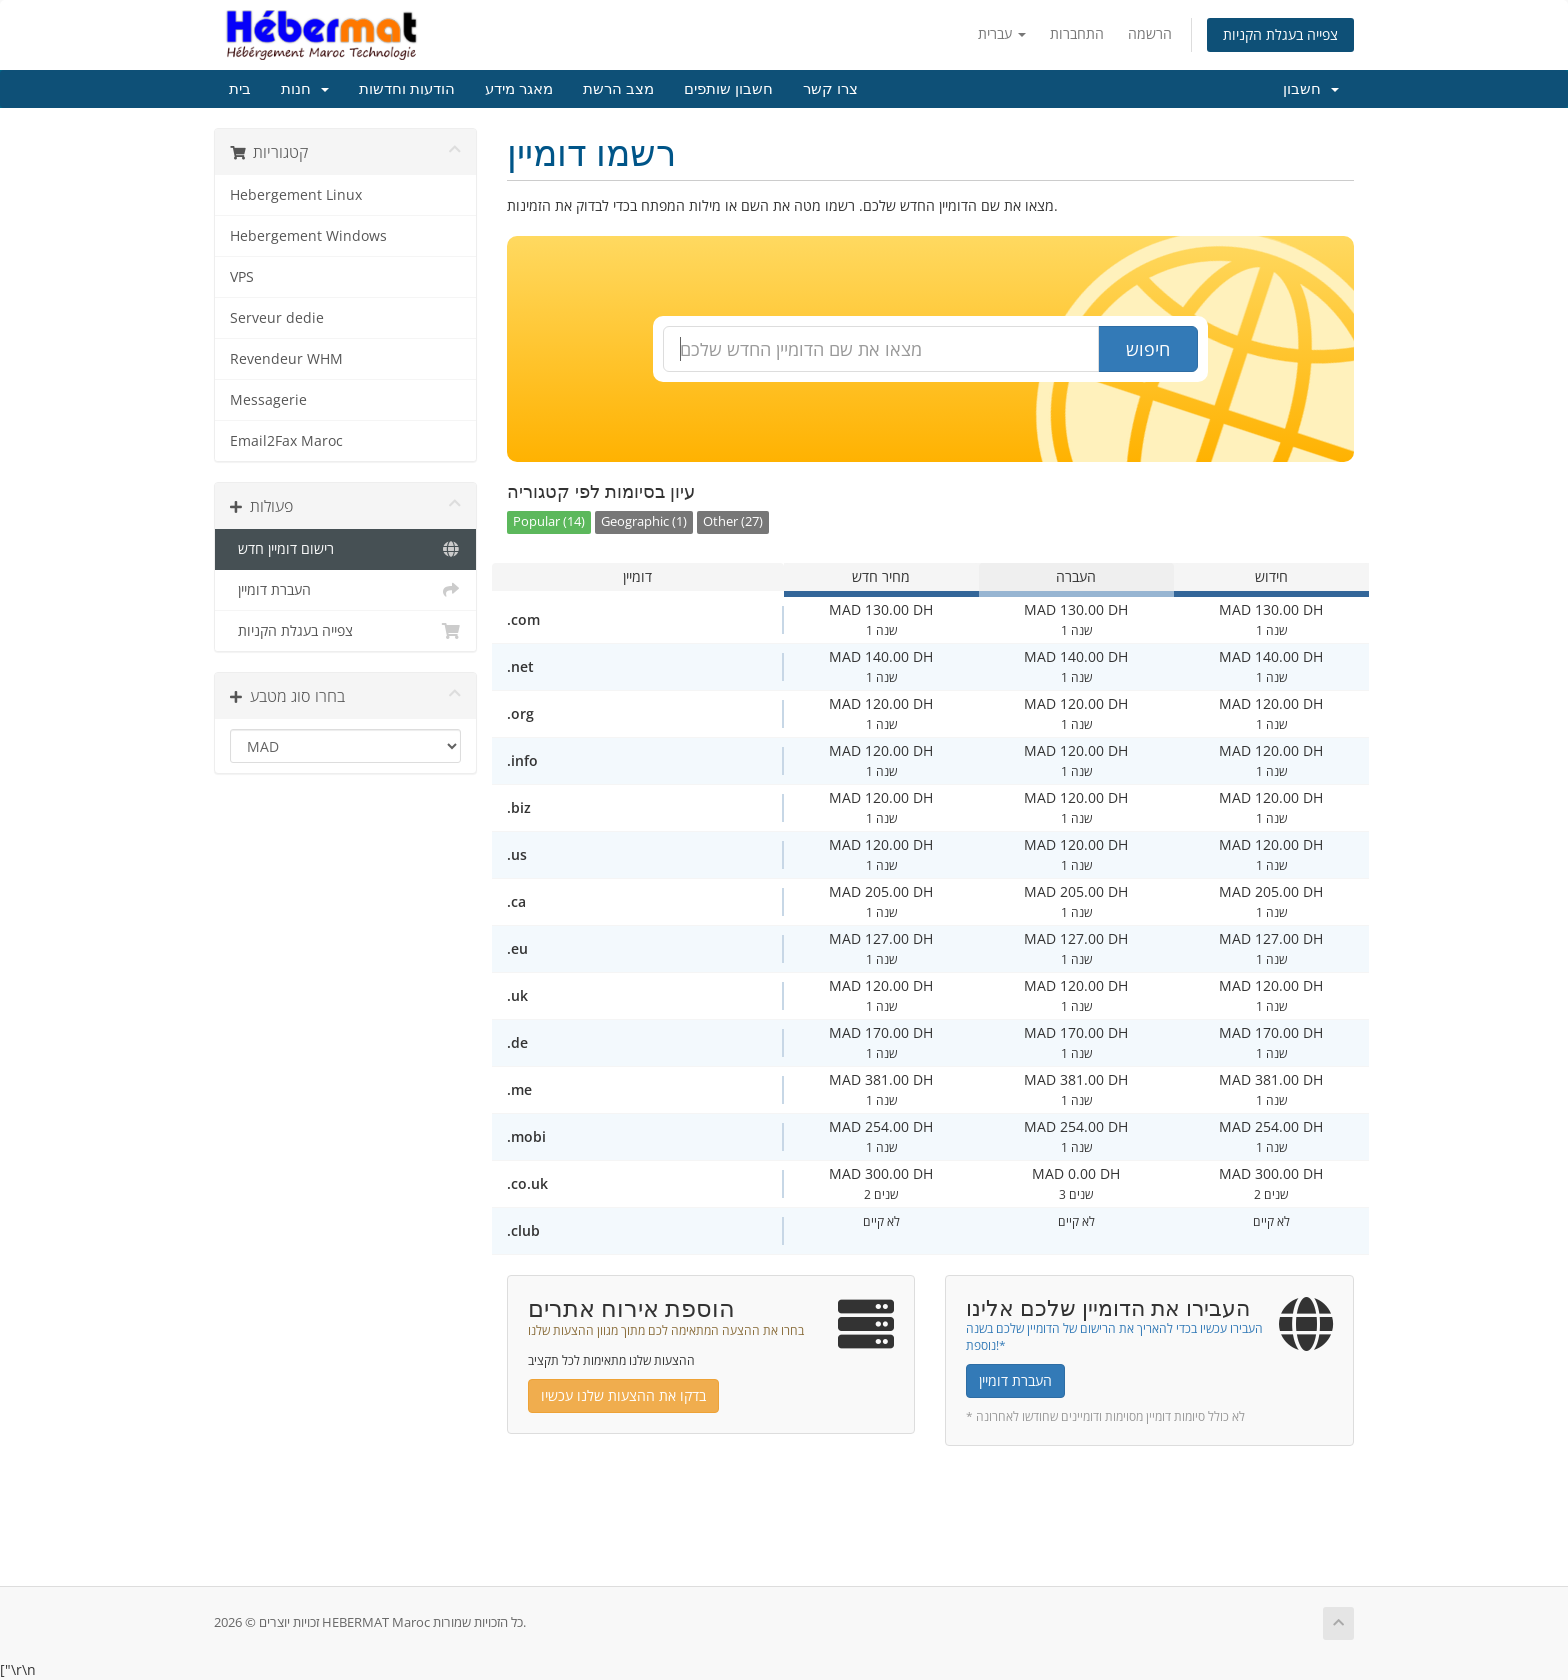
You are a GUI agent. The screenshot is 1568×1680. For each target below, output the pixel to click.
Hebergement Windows (308, 236)
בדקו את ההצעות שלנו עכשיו (623, 1395)
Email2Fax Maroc (286, 441)
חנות (305, 89)
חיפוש (1148, 349)
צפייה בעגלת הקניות (1280, 34)
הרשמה (1150, 33)
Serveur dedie (277, 318)
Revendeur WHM (286, 359)
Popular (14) (549, 521)
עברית (1002, 33)
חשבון (1311, 89)
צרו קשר (830, 89)
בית (240, 89)
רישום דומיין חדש (345, 549)
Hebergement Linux (296, 195)
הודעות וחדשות (407, 89)
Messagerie (268, 400)
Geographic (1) (644, 521)
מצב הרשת (618, 89)
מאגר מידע (519, 89)
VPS (242, 277)
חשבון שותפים (728, 89)
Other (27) (733, 521)
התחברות (1077, 33)
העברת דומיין (345, 590)
